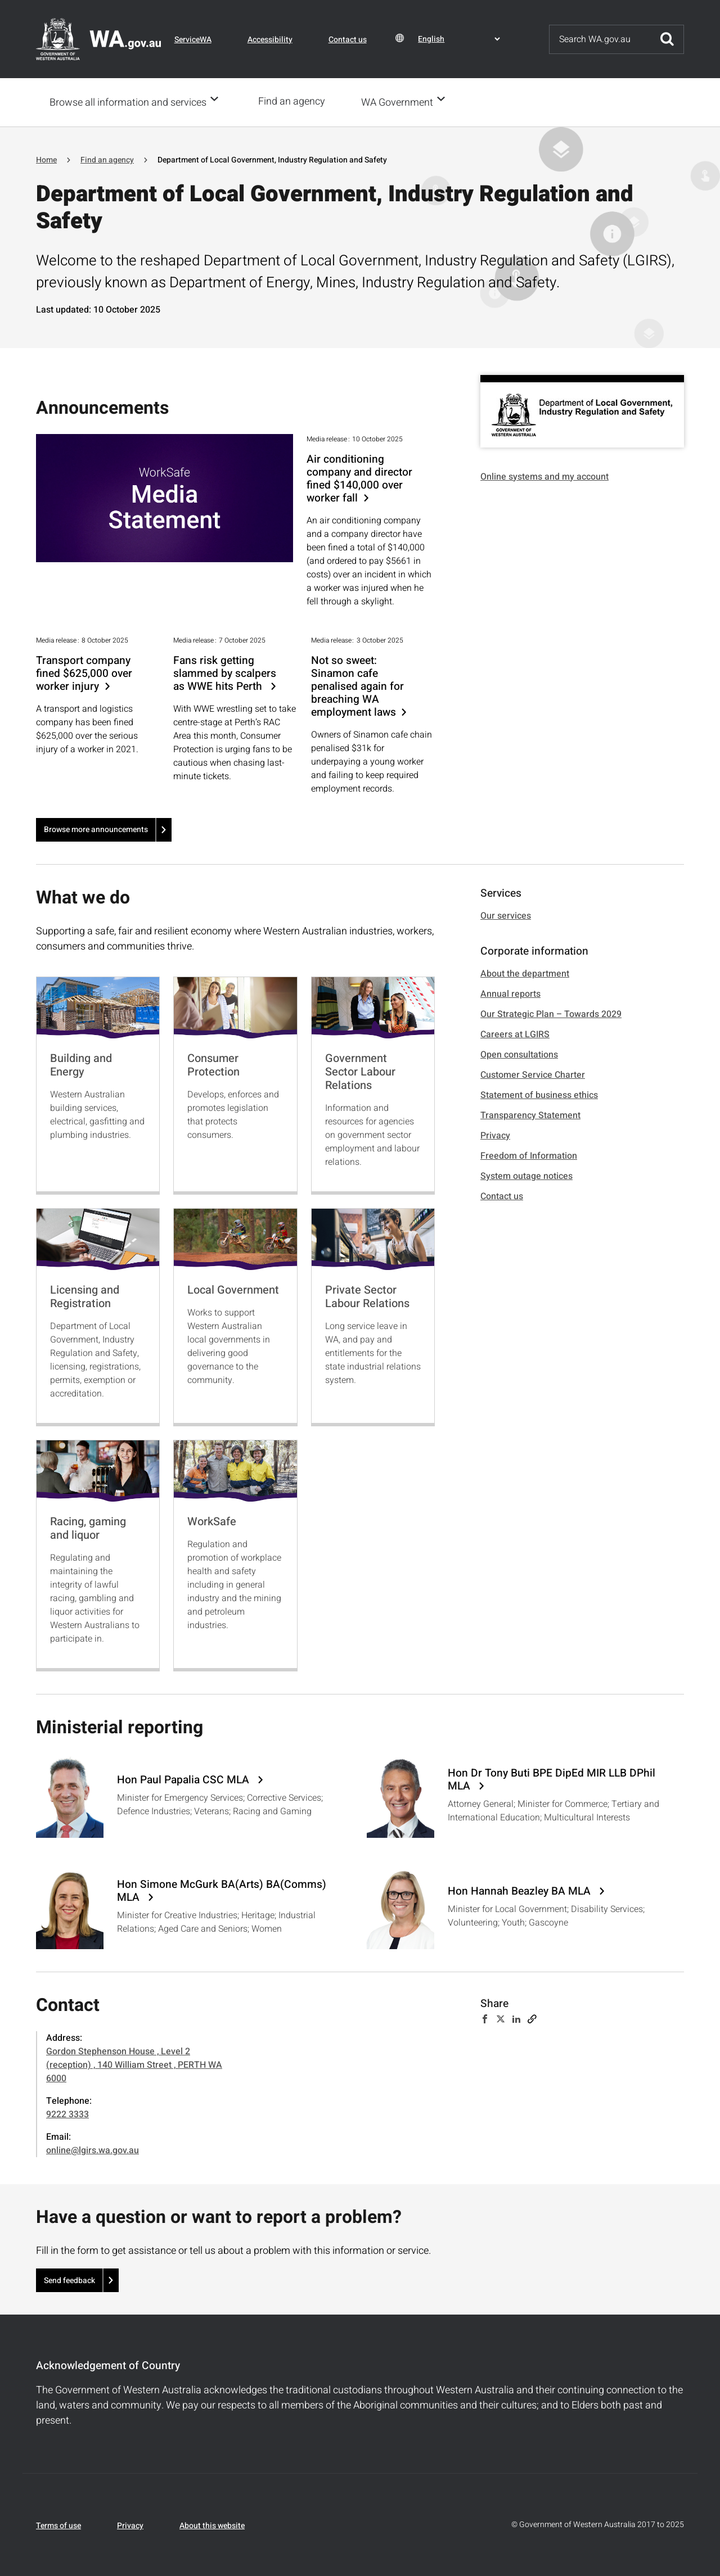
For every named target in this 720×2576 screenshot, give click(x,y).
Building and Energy (81, 1064)
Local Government (233, 1289)
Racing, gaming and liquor (88, 1527)
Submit (667, 39)
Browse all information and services (128, 102)
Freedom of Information (528, 1155)
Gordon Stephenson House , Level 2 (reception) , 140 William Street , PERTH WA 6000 (134, 2064)
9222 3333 (67, 2113)
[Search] (600, 39)
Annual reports (510, 993)
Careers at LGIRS (515, 1033)
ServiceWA (193, 40)
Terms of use (58, 2524)
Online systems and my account (544, 475)
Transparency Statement (530, 1114)
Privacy (495, 1134)
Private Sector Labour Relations (367, 1295)
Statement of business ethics (539, 1094)
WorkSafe (211, 1520)
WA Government (400, 102)
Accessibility (270, 40)
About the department (524, 972)
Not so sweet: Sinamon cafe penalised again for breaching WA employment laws (357, 685)
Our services (505, 914)
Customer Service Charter (532, 1074)
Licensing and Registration (84, 1295)
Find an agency (295, 101)
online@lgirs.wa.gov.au (92, 2149)
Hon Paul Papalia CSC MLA (184, 1779)
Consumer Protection (213, 1064)
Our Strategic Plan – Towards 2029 (551, 1013)
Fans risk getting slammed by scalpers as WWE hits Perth (224, 672)
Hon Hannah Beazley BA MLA (520, 1890)
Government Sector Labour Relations (360, 1070)
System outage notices (526, 1175)
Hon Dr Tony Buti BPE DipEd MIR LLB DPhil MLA (551, 1779)
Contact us (347, 40)
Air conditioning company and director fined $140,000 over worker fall (359, 478)
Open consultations (519, 1053)
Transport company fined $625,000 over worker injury (84, 672)
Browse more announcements (96, 828)
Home (46, 159)
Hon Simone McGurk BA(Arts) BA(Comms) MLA (221, 1890)
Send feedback (69, 2279)
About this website (212, 2524)
